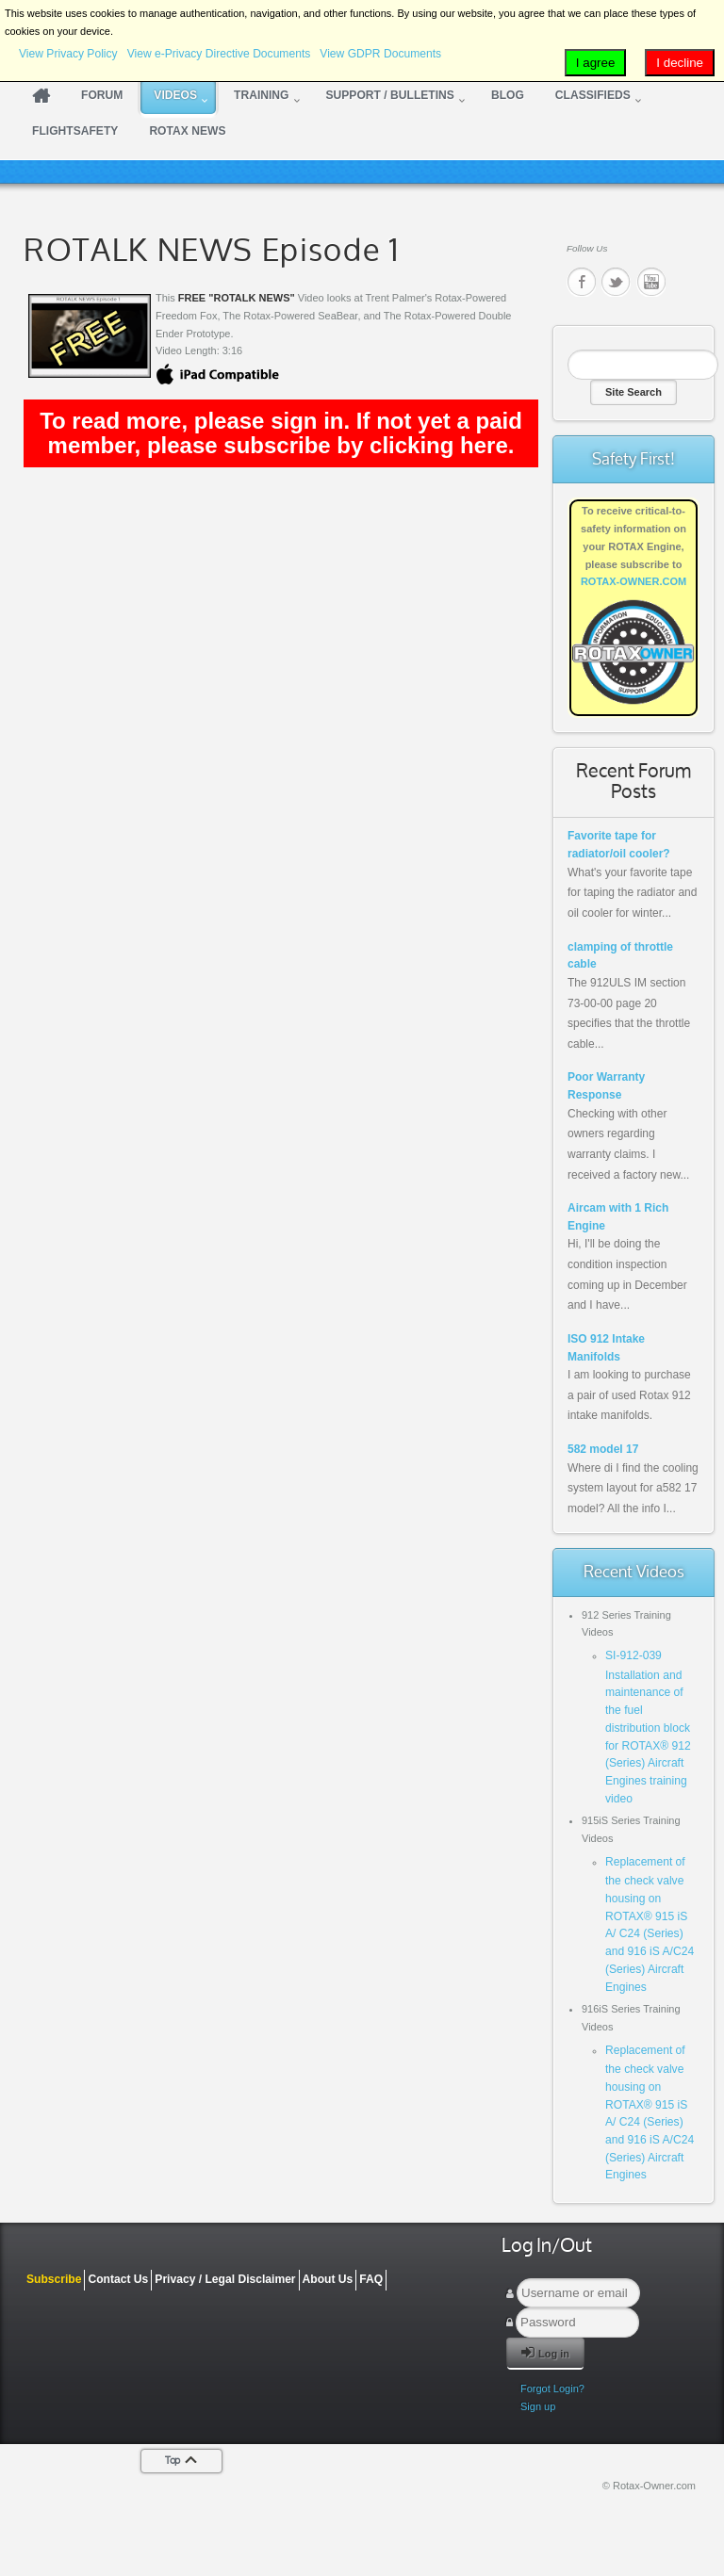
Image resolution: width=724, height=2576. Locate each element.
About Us (328, 2279)
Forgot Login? (552, 2388)
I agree (596, 63)
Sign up (537, 2406)
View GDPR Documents (380, 53)
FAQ (371, 2279)
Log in (545, 2352)
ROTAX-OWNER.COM (633, 581)
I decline (679, 63)
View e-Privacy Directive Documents (219, 53)
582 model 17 (603, 1449)
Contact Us (118, 2279)
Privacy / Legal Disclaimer (225, 2279)
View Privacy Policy (68, 53)
